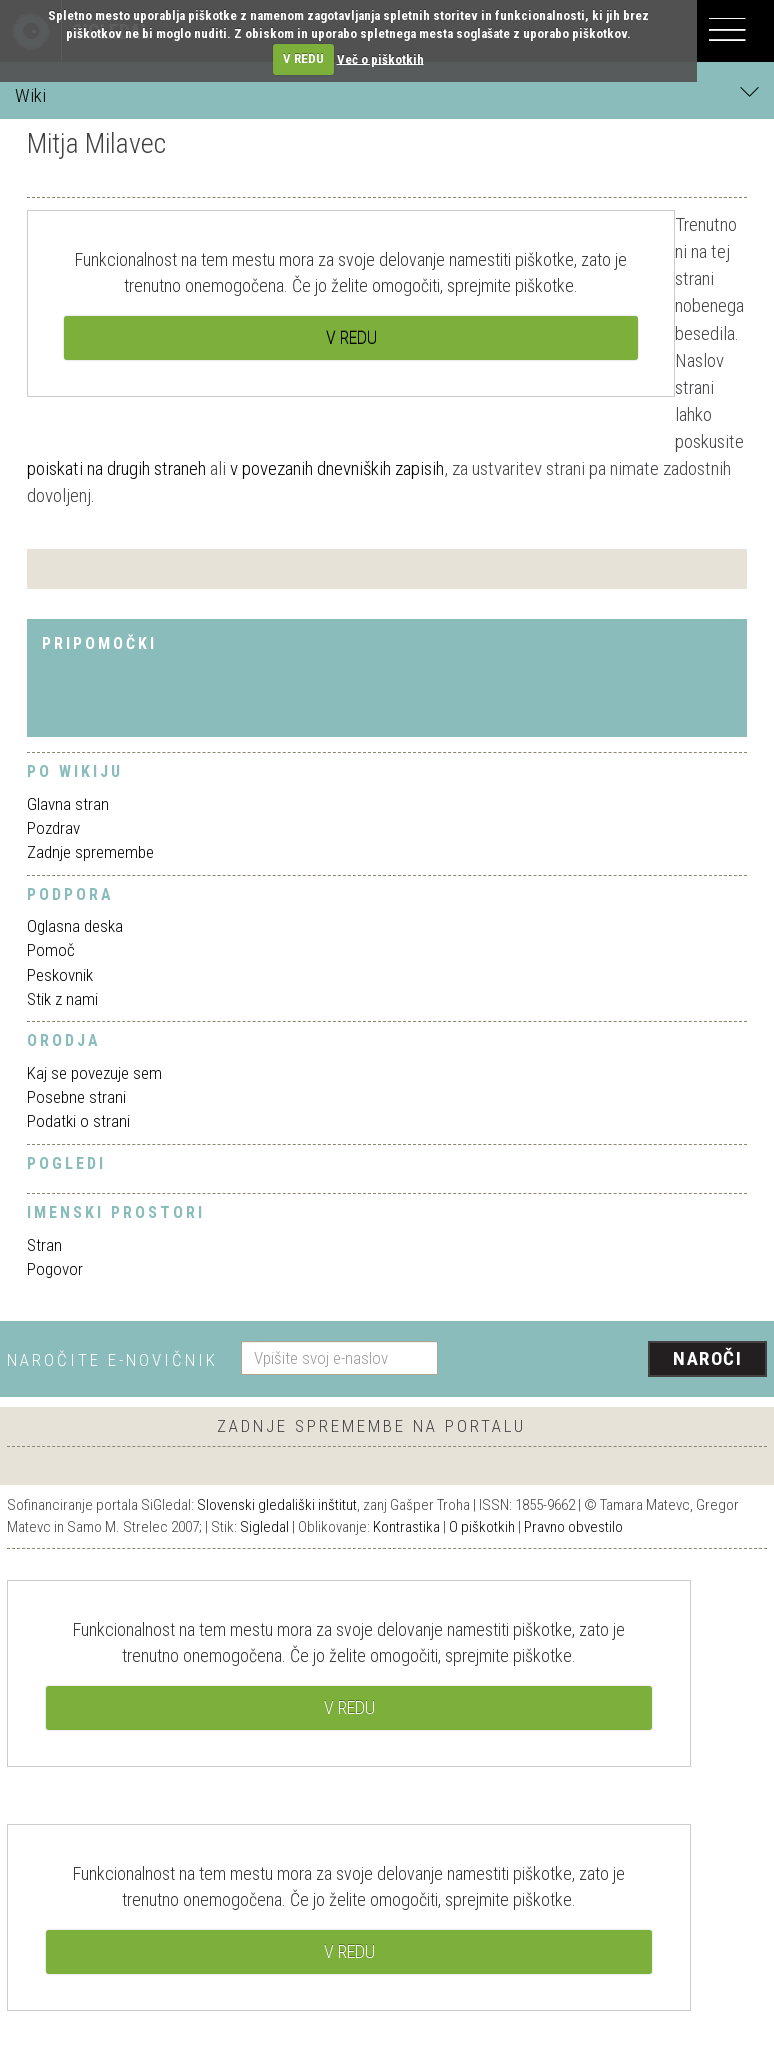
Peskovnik (60, 975)
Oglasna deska (75, 926)
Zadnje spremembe (90, 852)
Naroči (707, 1358)
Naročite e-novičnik (112, 1360)
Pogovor (55, 1269)
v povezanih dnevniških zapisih (337, 468)
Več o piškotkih (380, 58)
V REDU (303, 58)
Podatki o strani (78, 1121)
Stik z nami (62, 999)
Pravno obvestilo (573, 1527)
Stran (44, 1245)
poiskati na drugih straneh (116, 468)
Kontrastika (406, 1527)
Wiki (387, 94)
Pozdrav (53, 828)
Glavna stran (68, 804)
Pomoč (51, 950)
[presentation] (610, 1360)
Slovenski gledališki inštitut (277, 1505)
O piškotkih (482, 1527)
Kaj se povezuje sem (94, 1073)
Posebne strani (76, 1097)
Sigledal (264, 1527)
